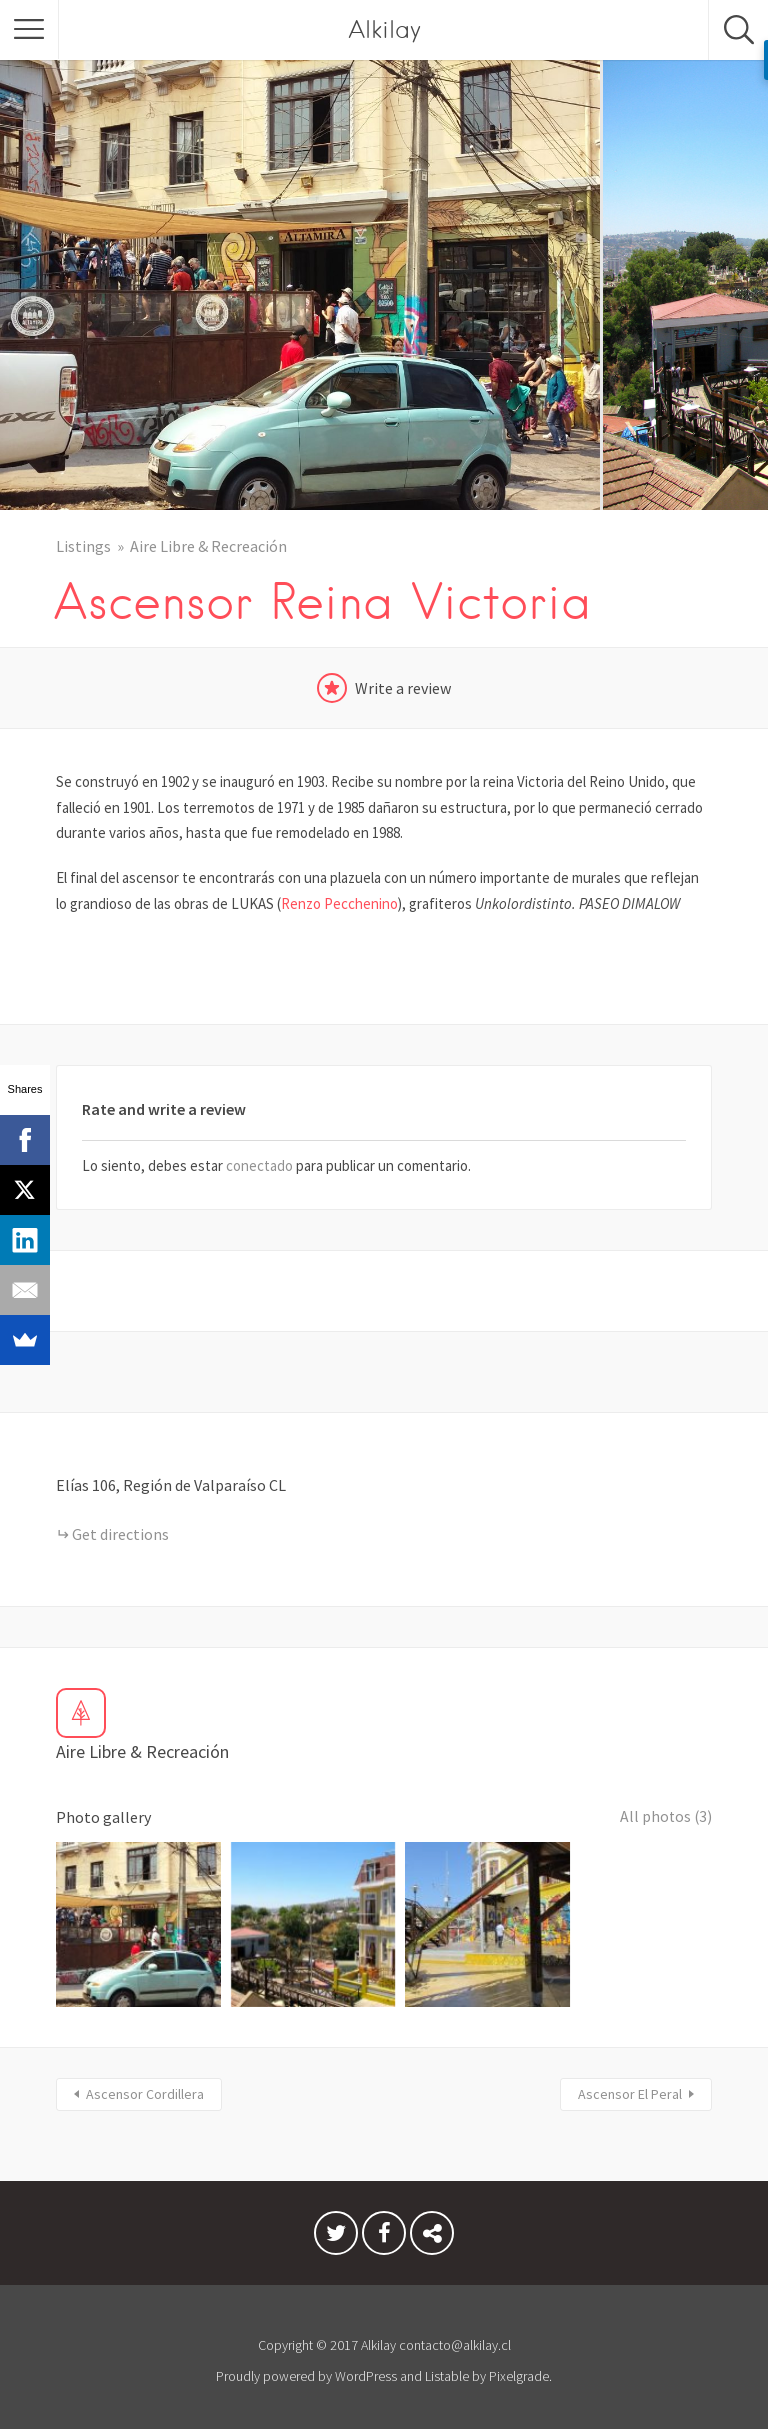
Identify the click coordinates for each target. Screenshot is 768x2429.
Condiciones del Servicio (432, 2230)
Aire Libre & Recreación (208, 546)
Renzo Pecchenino (339, 903)
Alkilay (384, 29)
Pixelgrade (519, 2368)
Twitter (336, 2230)
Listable (447, 2368)
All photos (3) (665, 1817)
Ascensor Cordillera (145, 2086)
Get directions (120, 1534)
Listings (83, 546)
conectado (259, 1165)
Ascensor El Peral (630, 2086)
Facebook (384, 2230)
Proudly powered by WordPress (306, 2368)
